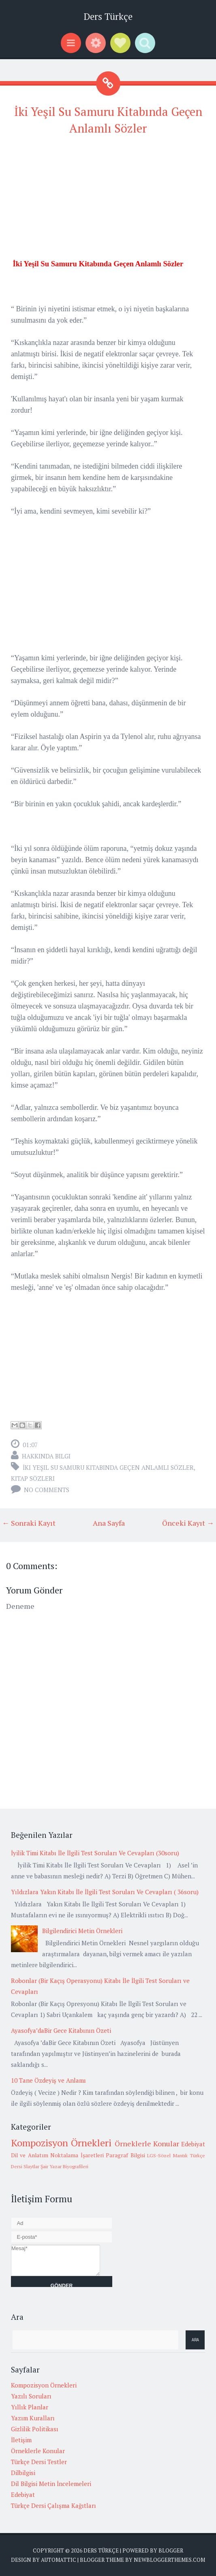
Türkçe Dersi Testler (39, 2462)
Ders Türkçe (108, 16)
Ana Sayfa (109, 1523)
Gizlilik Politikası (34, 2429)
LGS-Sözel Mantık (167, 2155)
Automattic (58, 2559)
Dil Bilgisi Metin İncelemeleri (51, 2484)
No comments (46, 1490)
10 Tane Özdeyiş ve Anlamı (48, 2080)
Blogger (170, 2550)
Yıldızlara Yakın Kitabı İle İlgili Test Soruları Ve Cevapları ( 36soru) (105, 1892)
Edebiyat (193, 2144)
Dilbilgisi (23, 2473)
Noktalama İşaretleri (76, 2155)
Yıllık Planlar (29, 2407)
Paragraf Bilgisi (125, 2155)
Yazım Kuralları (33, 2418)
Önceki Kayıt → (188, 1523)
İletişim (21, 2440)
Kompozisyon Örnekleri (61, 2142)
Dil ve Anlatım (29, 2155)
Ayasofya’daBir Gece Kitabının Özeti (61, 2030)
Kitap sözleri (33, 1478)
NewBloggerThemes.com (169, 2559)
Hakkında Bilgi (46, 1456)
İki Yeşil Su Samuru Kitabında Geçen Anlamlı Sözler (108, 1467)
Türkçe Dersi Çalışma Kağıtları (53, 2505)
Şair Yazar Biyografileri (64, 2166)
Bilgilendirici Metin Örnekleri (82, 1931)
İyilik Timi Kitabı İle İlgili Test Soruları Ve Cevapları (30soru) (95, 1853)
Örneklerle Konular (147, 2143)
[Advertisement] (108, 201)
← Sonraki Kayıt (29, 1523)
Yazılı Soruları (31, 2396)
